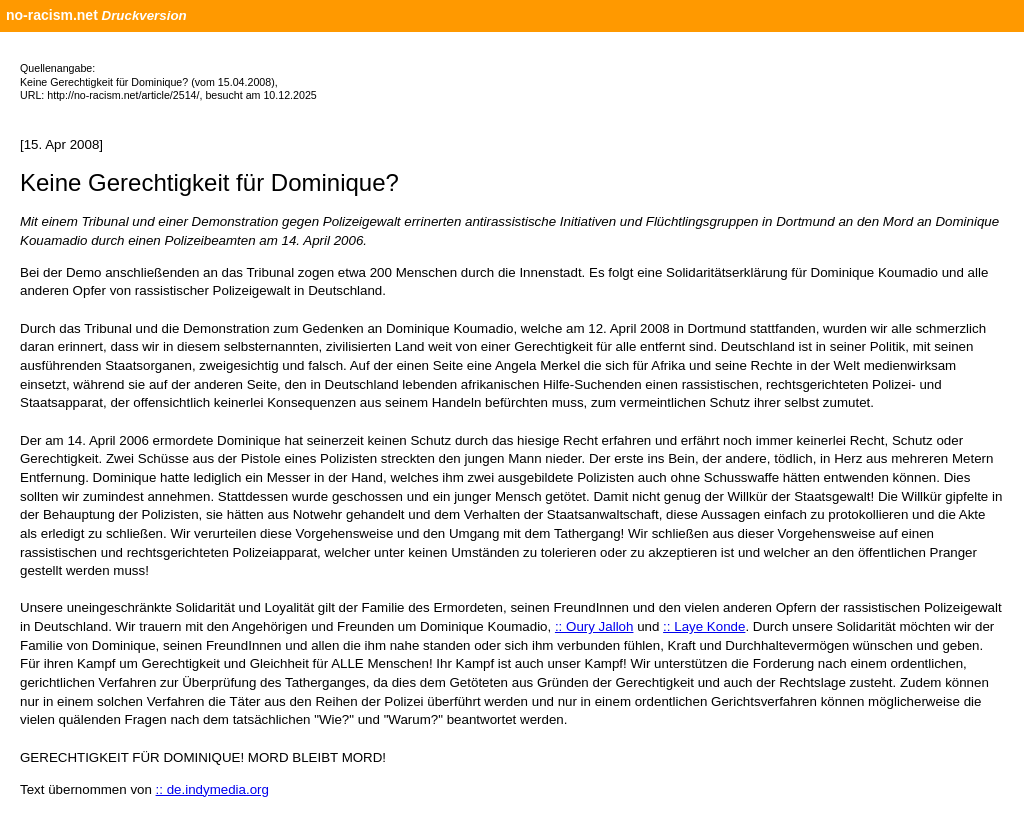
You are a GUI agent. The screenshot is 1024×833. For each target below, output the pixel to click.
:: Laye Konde (704, 626)
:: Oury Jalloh (594, 626)
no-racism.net (52, 15)
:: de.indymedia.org (212, 789)
